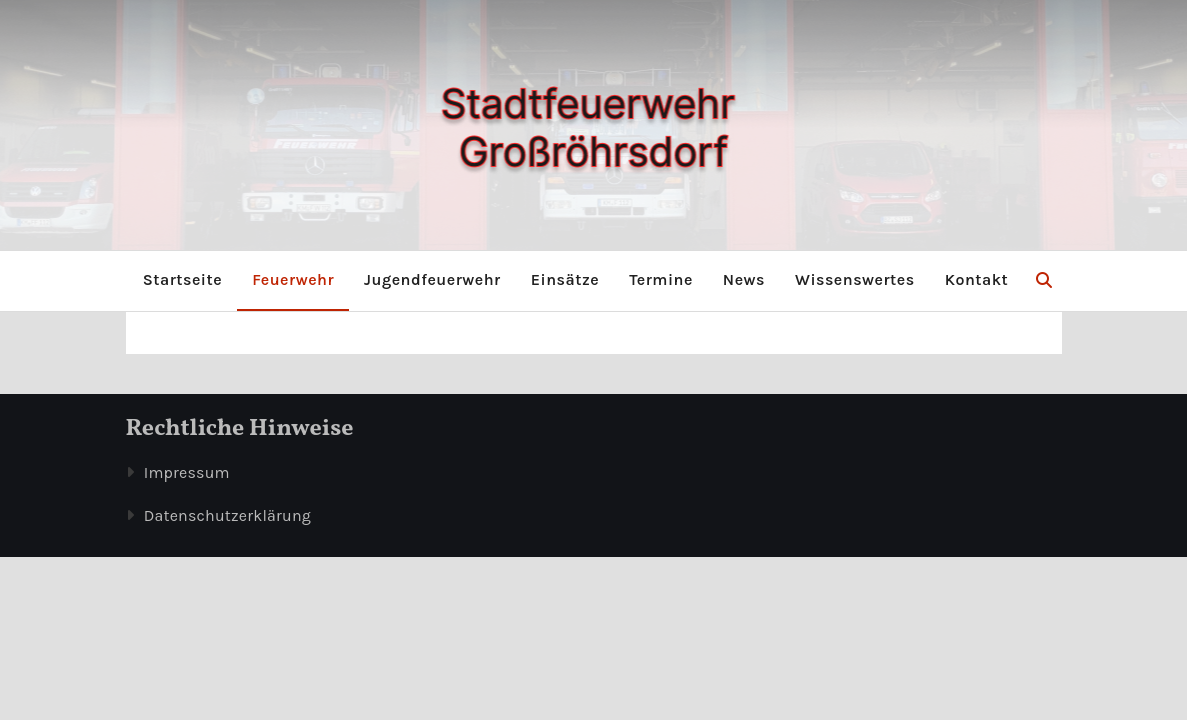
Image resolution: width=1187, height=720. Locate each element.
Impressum (187, 472)
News (744, 279)
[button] (1044, 280)
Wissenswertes (855, 279)
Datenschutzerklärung (227, 515)
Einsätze (565, 279)
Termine (661, 279)
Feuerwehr (293, 279)
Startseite (182, 279)
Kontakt (977, 279)
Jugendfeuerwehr (432, 279)
